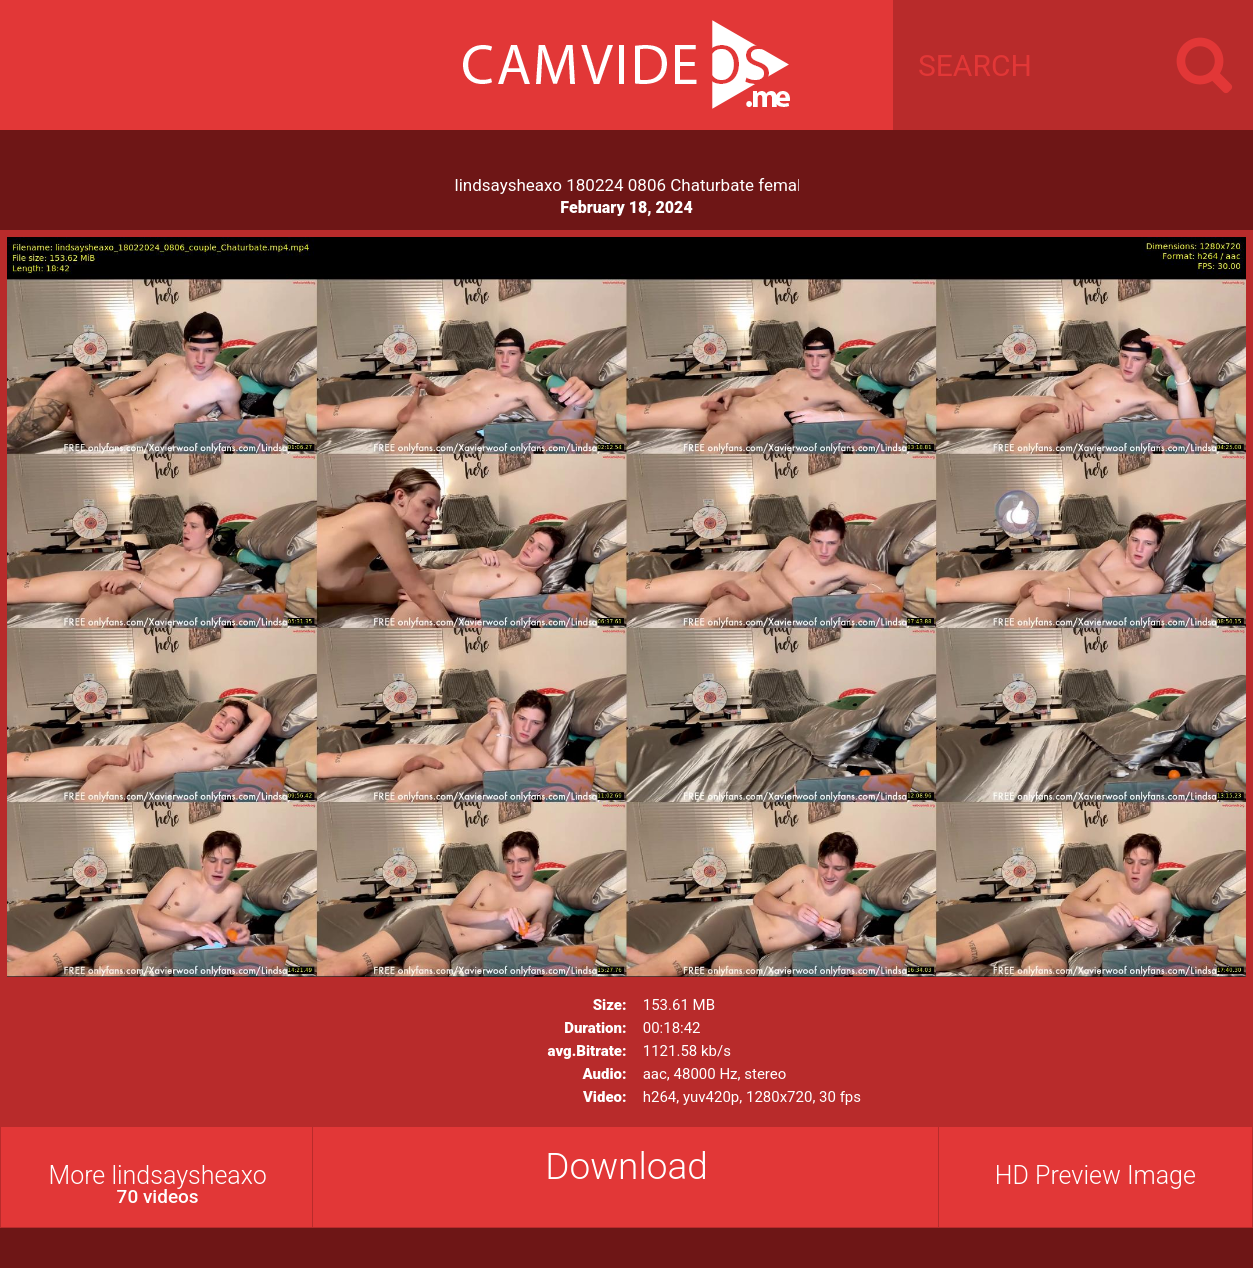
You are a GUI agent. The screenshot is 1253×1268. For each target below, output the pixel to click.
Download (626, 1166)
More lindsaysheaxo (157, 1184)
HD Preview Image (1095, 1175)
